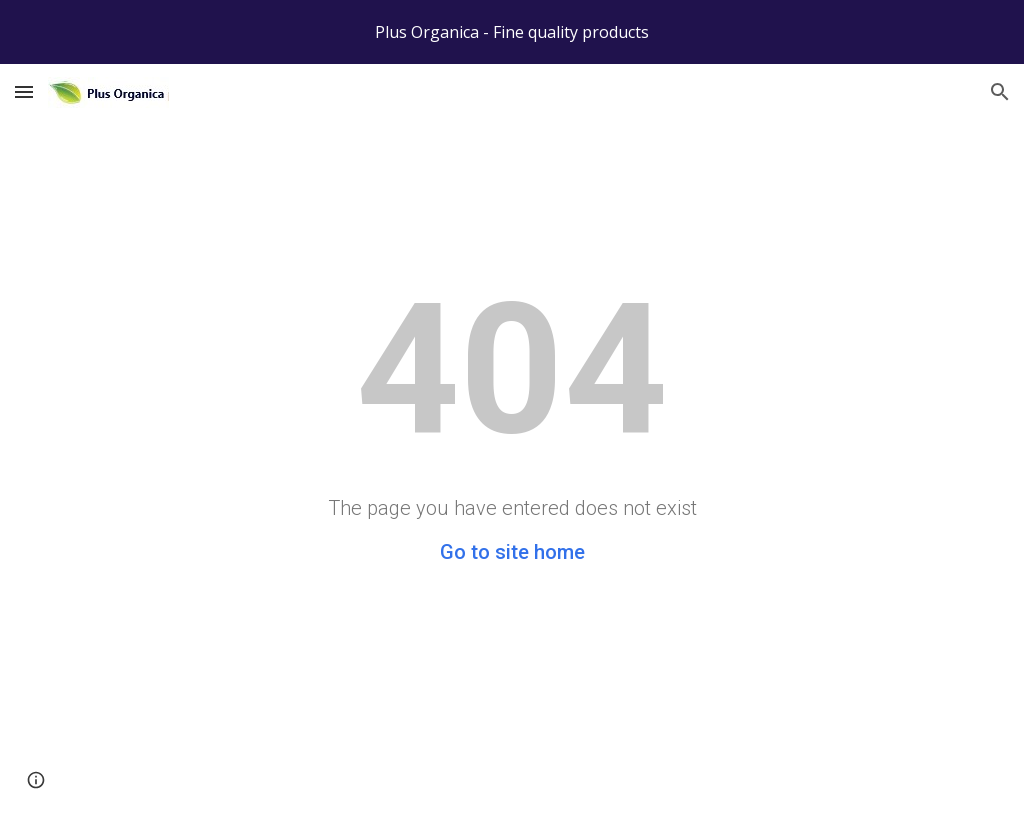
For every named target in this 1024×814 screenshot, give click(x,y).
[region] (512, 32)
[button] (24, 91)
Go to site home (512, 552)
